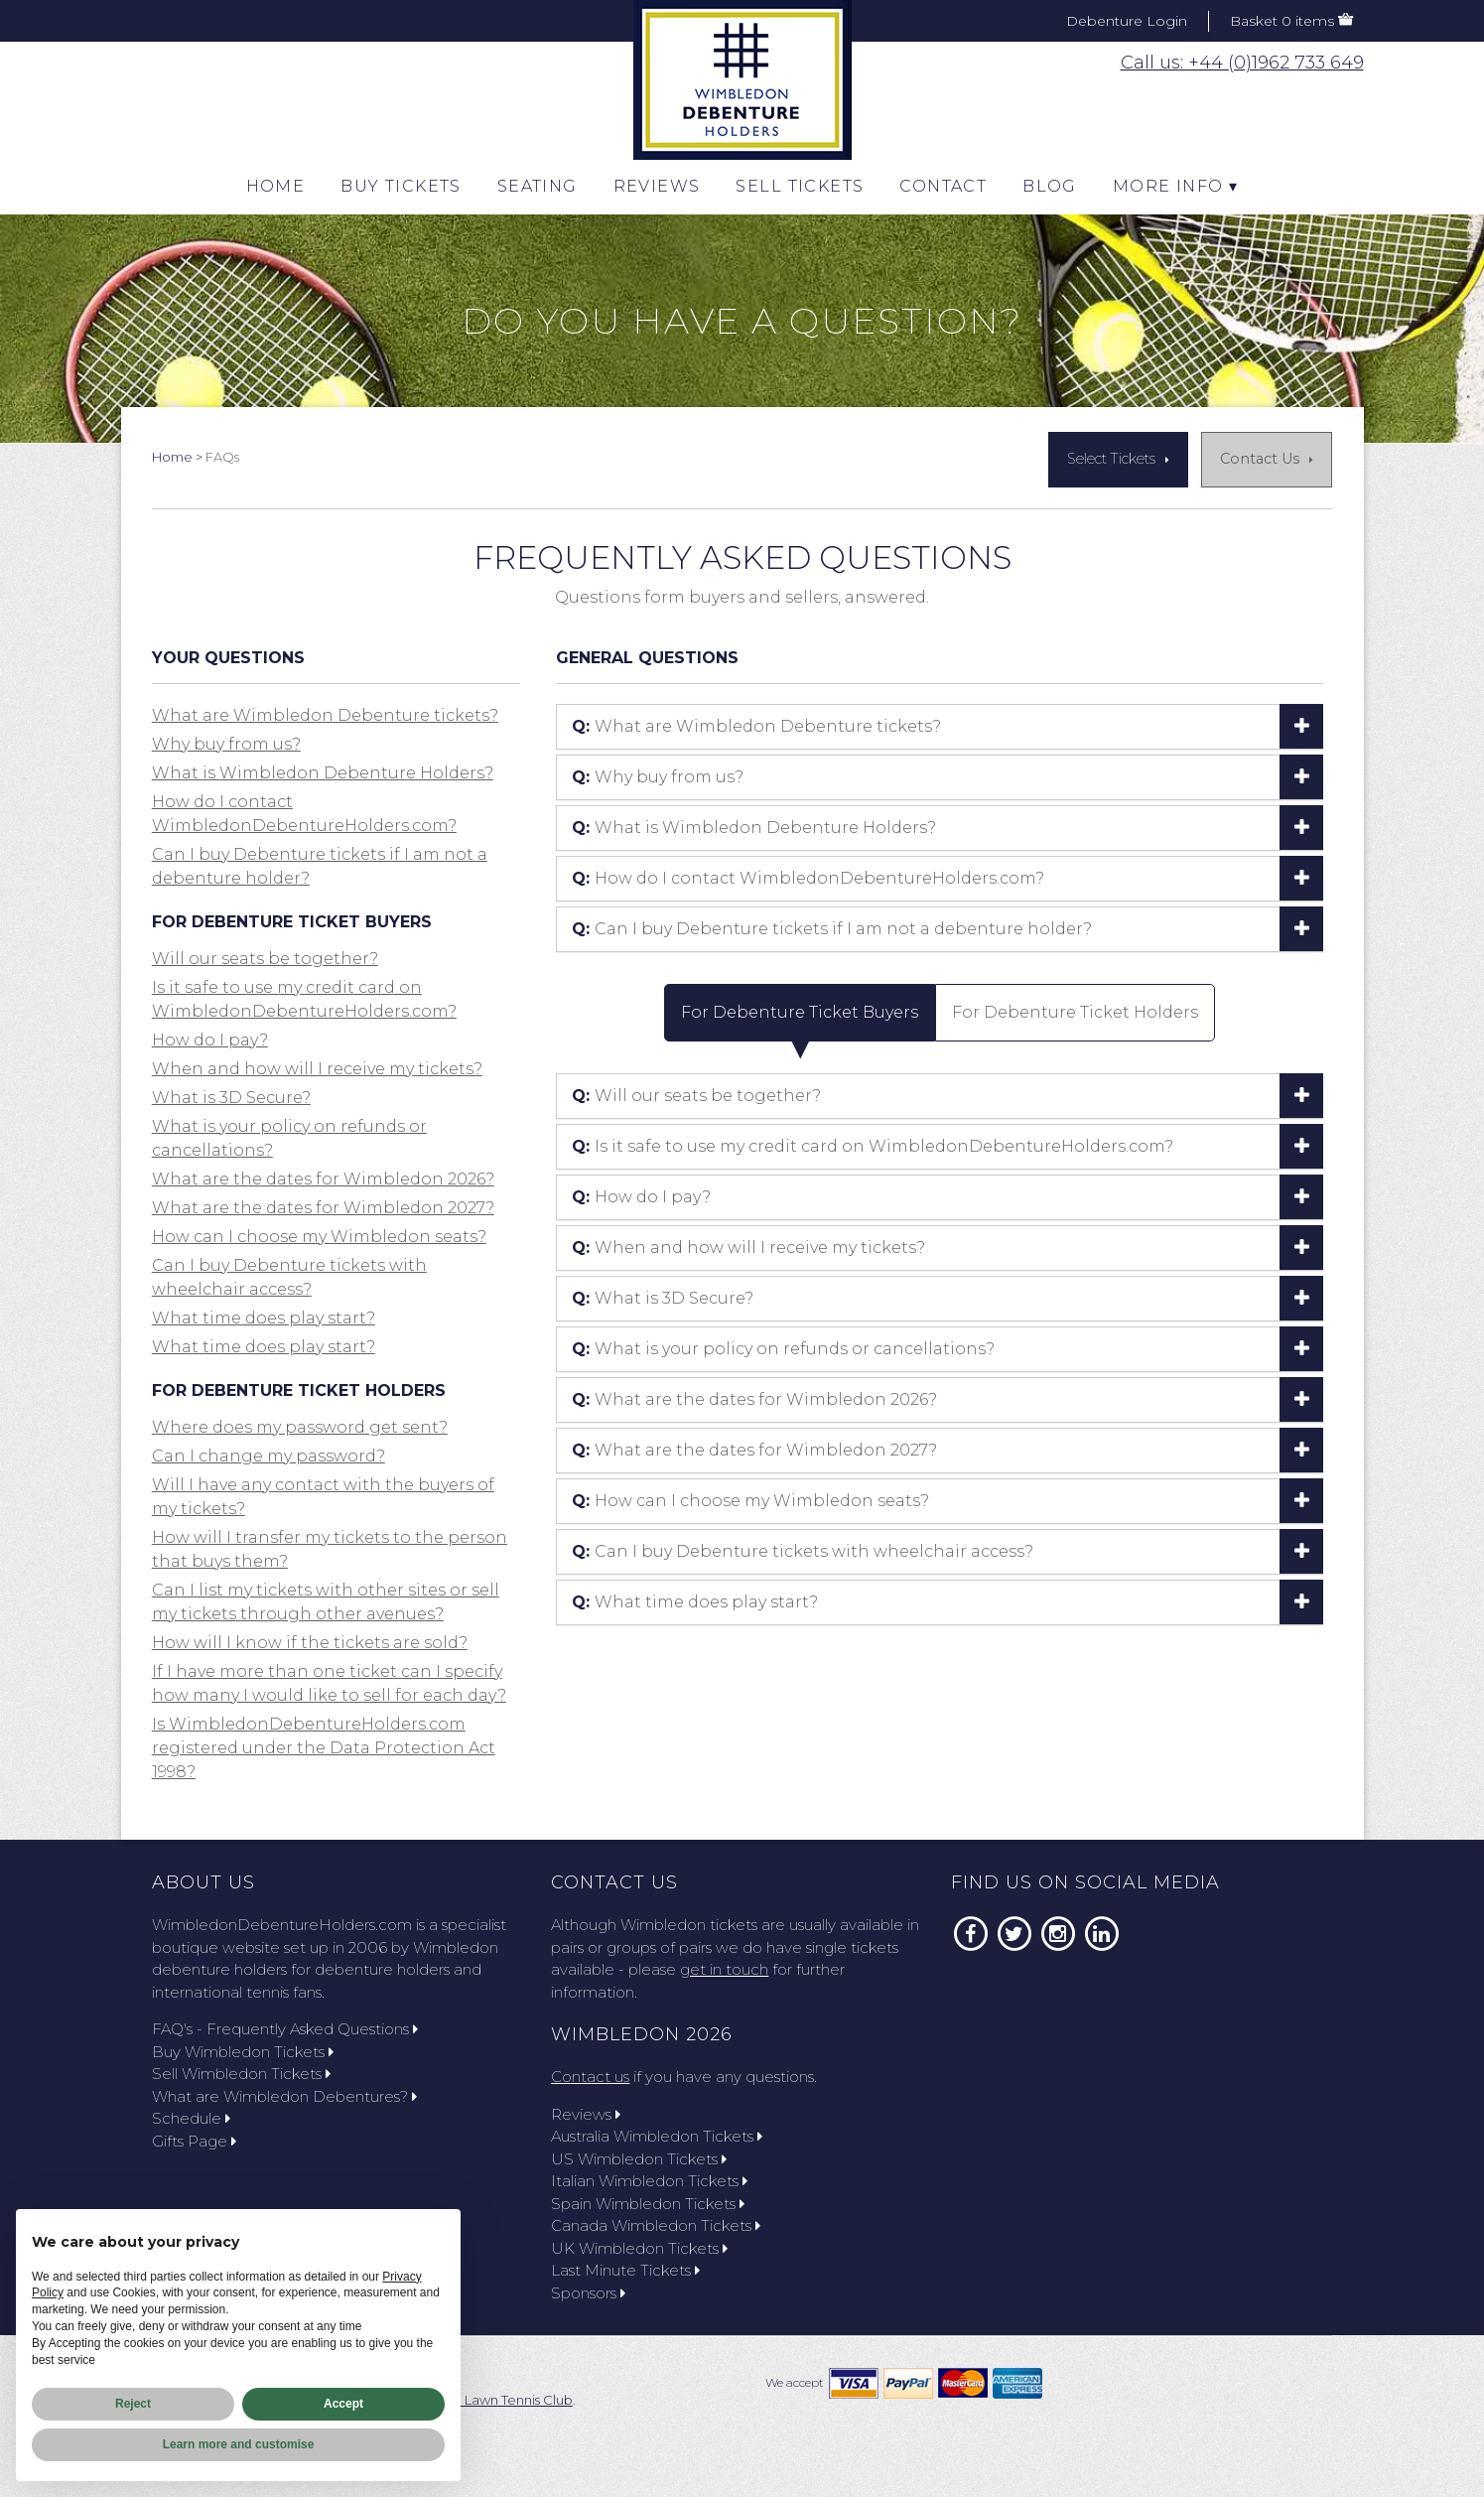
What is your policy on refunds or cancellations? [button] (783, 1348)
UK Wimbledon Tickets (639, 2248)
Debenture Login (1126, 21)
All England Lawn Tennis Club (482, 2400)
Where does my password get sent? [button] (300, 1427)
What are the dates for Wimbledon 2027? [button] (323, 1207)
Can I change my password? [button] (268, 1456)
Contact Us (1259, 459)
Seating (537, 186)
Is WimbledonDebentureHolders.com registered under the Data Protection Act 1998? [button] (323, 1748)
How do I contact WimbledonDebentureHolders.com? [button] (808, 878)
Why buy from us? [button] (226, 744)
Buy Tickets (401, 186)
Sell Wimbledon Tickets (241, 2073)
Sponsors (588, 2293)
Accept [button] (343, 2404)
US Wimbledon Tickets (639, 2159)
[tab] (940, 727)
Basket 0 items (1282, 21)
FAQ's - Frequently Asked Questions (285, 2028)
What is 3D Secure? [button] (231, 1097)
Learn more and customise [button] (239, 2444)
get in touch (724, 1969)
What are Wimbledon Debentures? (284, 2096)
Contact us (590, 2076)
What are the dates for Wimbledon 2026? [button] (323, 1179)
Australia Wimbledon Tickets (656, 2136)
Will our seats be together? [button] (265, 958)
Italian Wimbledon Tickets (649, 2180)
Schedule (191, 2118)
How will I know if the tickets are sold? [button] (310, 1642)
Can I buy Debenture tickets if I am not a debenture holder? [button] (832, 928)
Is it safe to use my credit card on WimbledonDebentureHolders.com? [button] (872, 1146)
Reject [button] (133, 2404)
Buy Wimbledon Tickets (243, 2051)
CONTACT (943, 186)
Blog (1049, 186)
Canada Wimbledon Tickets (655, 2225)
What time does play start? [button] (263, 1318)
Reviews (657, 186)
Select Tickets (1111, 459)
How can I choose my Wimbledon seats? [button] (319, 1236)
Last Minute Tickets (625, 2270)
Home (276, 186)
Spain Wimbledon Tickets (647, 2203)
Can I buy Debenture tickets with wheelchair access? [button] (802, 1551)
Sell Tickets (800, 186)
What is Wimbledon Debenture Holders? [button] (322, 772)
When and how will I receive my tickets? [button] (317, 1068)
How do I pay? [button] (210, 1040)
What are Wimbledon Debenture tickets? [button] (325, 715)
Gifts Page (194, 2141)
